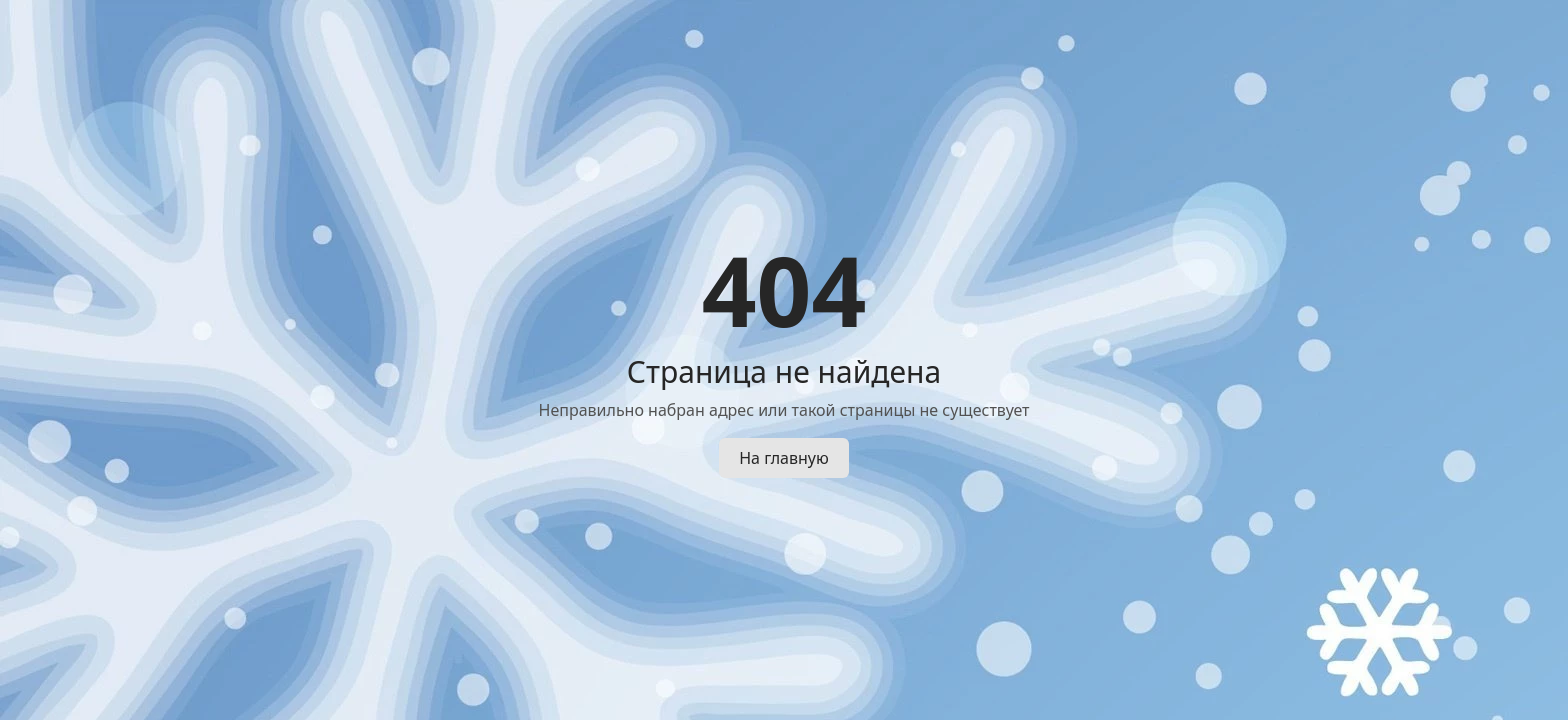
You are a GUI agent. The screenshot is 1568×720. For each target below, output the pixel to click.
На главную (784, 458)
